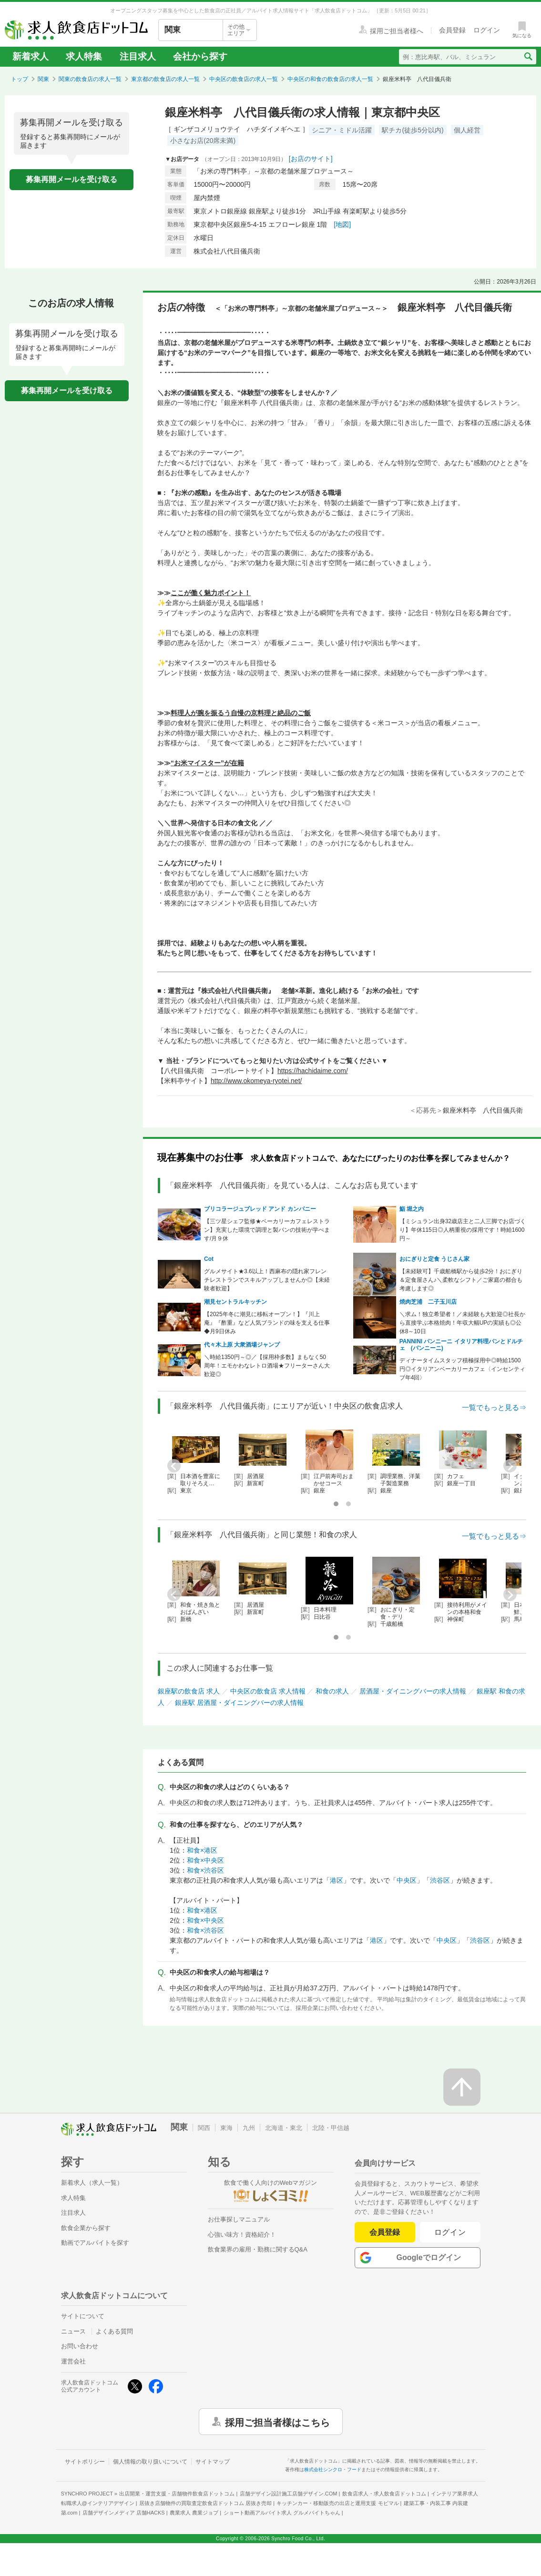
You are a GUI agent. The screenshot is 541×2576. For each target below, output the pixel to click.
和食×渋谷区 (205, 1870)
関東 (43, 79)
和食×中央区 (205, 1860)
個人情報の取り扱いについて (150, 2461)
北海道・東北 (283, 2127)
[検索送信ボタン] (527, 56)
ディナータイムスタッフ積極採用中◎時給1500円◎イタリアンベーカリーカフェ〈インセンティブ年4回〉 (462, 1369)
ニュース (73, 2331)
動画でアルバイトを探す (95, 2242)
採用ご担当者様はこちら (277, 2421)
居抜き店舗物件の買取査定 (205, 2503)
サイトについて (82, 2316)
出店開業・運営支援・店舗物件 (177, 2493)
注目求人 (138, 56)
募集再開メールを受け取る (71, 179)
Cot (209, 1259)
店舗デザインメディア (123, 2512)
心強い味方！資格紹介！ (242, 2234)
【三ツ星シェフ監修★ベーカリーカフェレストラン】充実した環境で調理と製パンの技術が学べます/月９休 (267, 1230)
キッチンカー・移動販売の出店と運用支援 (337, 2503)
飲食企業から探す (86, 2227)
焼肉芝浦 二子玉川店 (428, 1301)
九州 (249, 2127)
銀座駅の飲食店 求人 (189, 1691)
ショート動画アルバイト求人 (282, 2512)
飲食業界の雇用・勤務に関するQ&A (257, 2249)
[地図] (342, 224)
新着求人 (30, 56)
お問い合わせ (79, 2346)
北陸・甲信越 (330, 2127)
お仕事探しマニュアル (239, 2219)
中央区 (407, 1880)
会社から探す (200, 56)
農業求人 (194, 2512)
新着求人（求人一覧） (92, 2182)
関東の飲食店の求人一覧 (90, 79)
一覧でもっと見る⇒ (494, 1407)
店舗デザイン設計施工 (288, 2493)
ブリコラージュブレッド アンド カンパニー (260, 1209)
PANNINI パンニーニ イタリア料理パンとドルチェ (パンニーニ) (461, 1344)
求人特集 (84, 56)
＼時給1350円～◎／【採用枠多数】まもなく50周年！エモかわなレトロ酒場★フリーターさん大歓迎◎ (267, 1366)
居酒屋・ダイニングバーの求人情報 (412, 1691)
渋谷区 (440, 1880)
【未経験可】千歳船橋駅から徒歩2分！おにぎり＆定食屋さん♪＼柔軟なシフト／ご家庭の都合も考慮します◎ (461, 1280)
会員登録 (384, 2232)
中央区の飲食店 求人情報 (268, 1691)
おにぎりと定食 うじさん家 (434, 1259)
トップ (19, 79)
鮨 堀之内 (411, 1209)
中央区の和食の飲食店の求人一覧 (330, 79)
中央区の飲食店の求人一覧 (243, 79)
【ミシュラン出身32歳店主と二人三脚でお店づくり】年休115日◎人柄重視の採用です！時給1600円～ (462, 1230)
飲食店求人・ (384, 2493)
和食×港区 (202, 1850)
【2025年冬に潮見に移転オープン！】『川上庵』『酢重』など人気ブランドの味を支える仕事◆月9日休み (267, 1323)
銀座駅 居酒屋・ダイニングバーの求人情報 (239, 1702)
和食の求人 (332, 1691)
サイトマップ (212, 2461)
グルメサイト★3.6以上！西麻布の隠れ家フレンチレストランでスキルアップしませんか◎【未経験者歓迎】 (267, 1280)
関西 (204, 2127)
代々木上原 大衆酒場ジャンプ (242, 1344)
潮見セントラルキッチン (235, 1301)
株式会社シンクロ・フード (332, 2469)
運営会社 (73, 2361)
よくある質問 (114, 2331)
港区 (336, 1880)
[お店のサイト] (311, 158)
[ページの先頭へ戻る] (461, 2087)
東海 (226, 2127)
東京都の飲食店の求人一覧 (165, 79)
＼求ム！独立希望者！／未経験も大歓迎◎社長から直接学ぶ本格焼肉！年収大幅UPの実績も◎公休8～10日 (462, 1323)
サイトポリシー (85, 2461)
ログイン (450, 2232)
